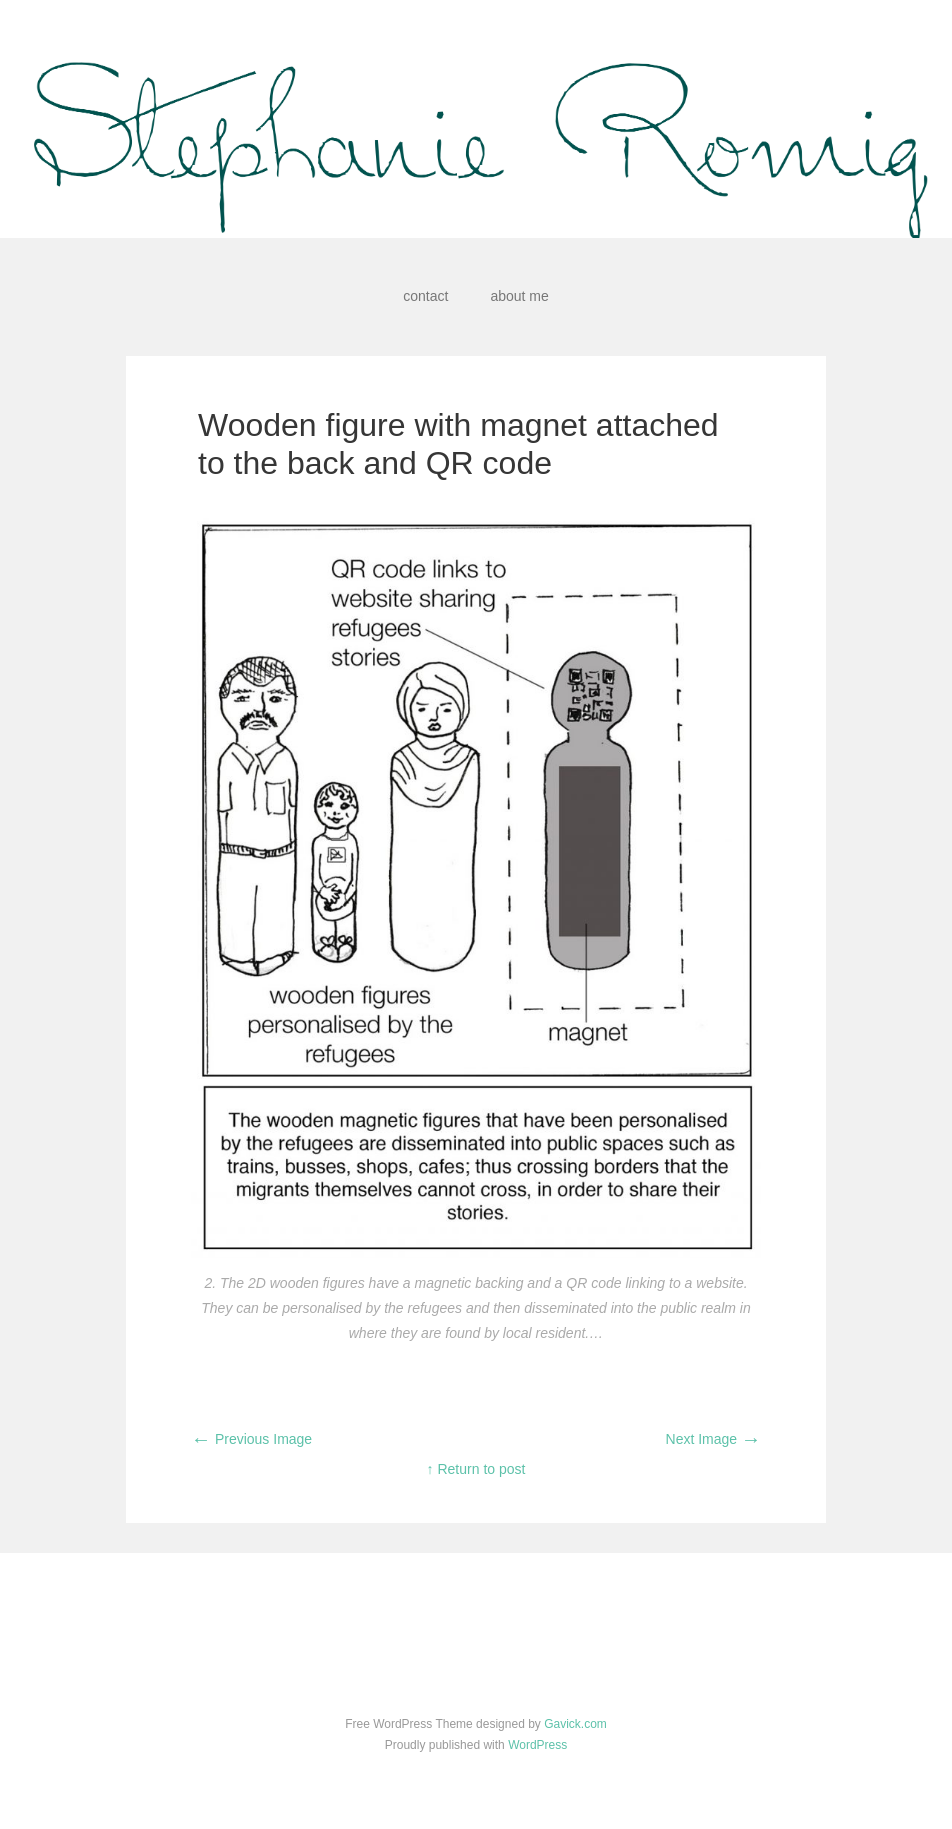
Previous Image (251, 1439)
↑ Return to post (476, 1469)
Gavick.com (575, 1724)
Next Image (713, 1439)
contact (425, 296)
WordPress (537, 1745)
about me (519, 296)
